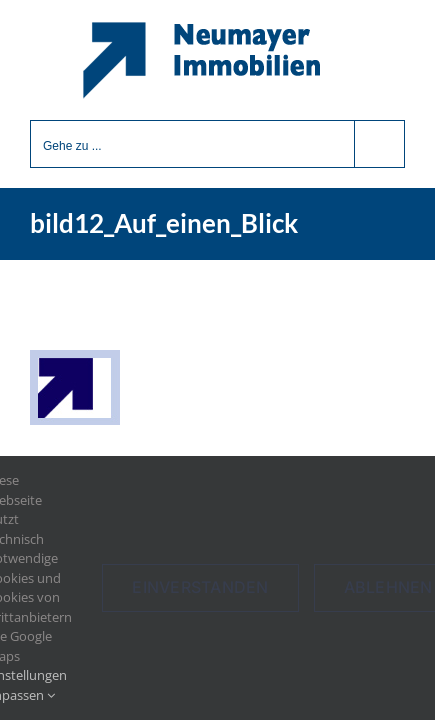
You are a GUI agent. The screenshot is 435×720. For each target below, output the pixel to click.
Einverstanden (200, 587)
